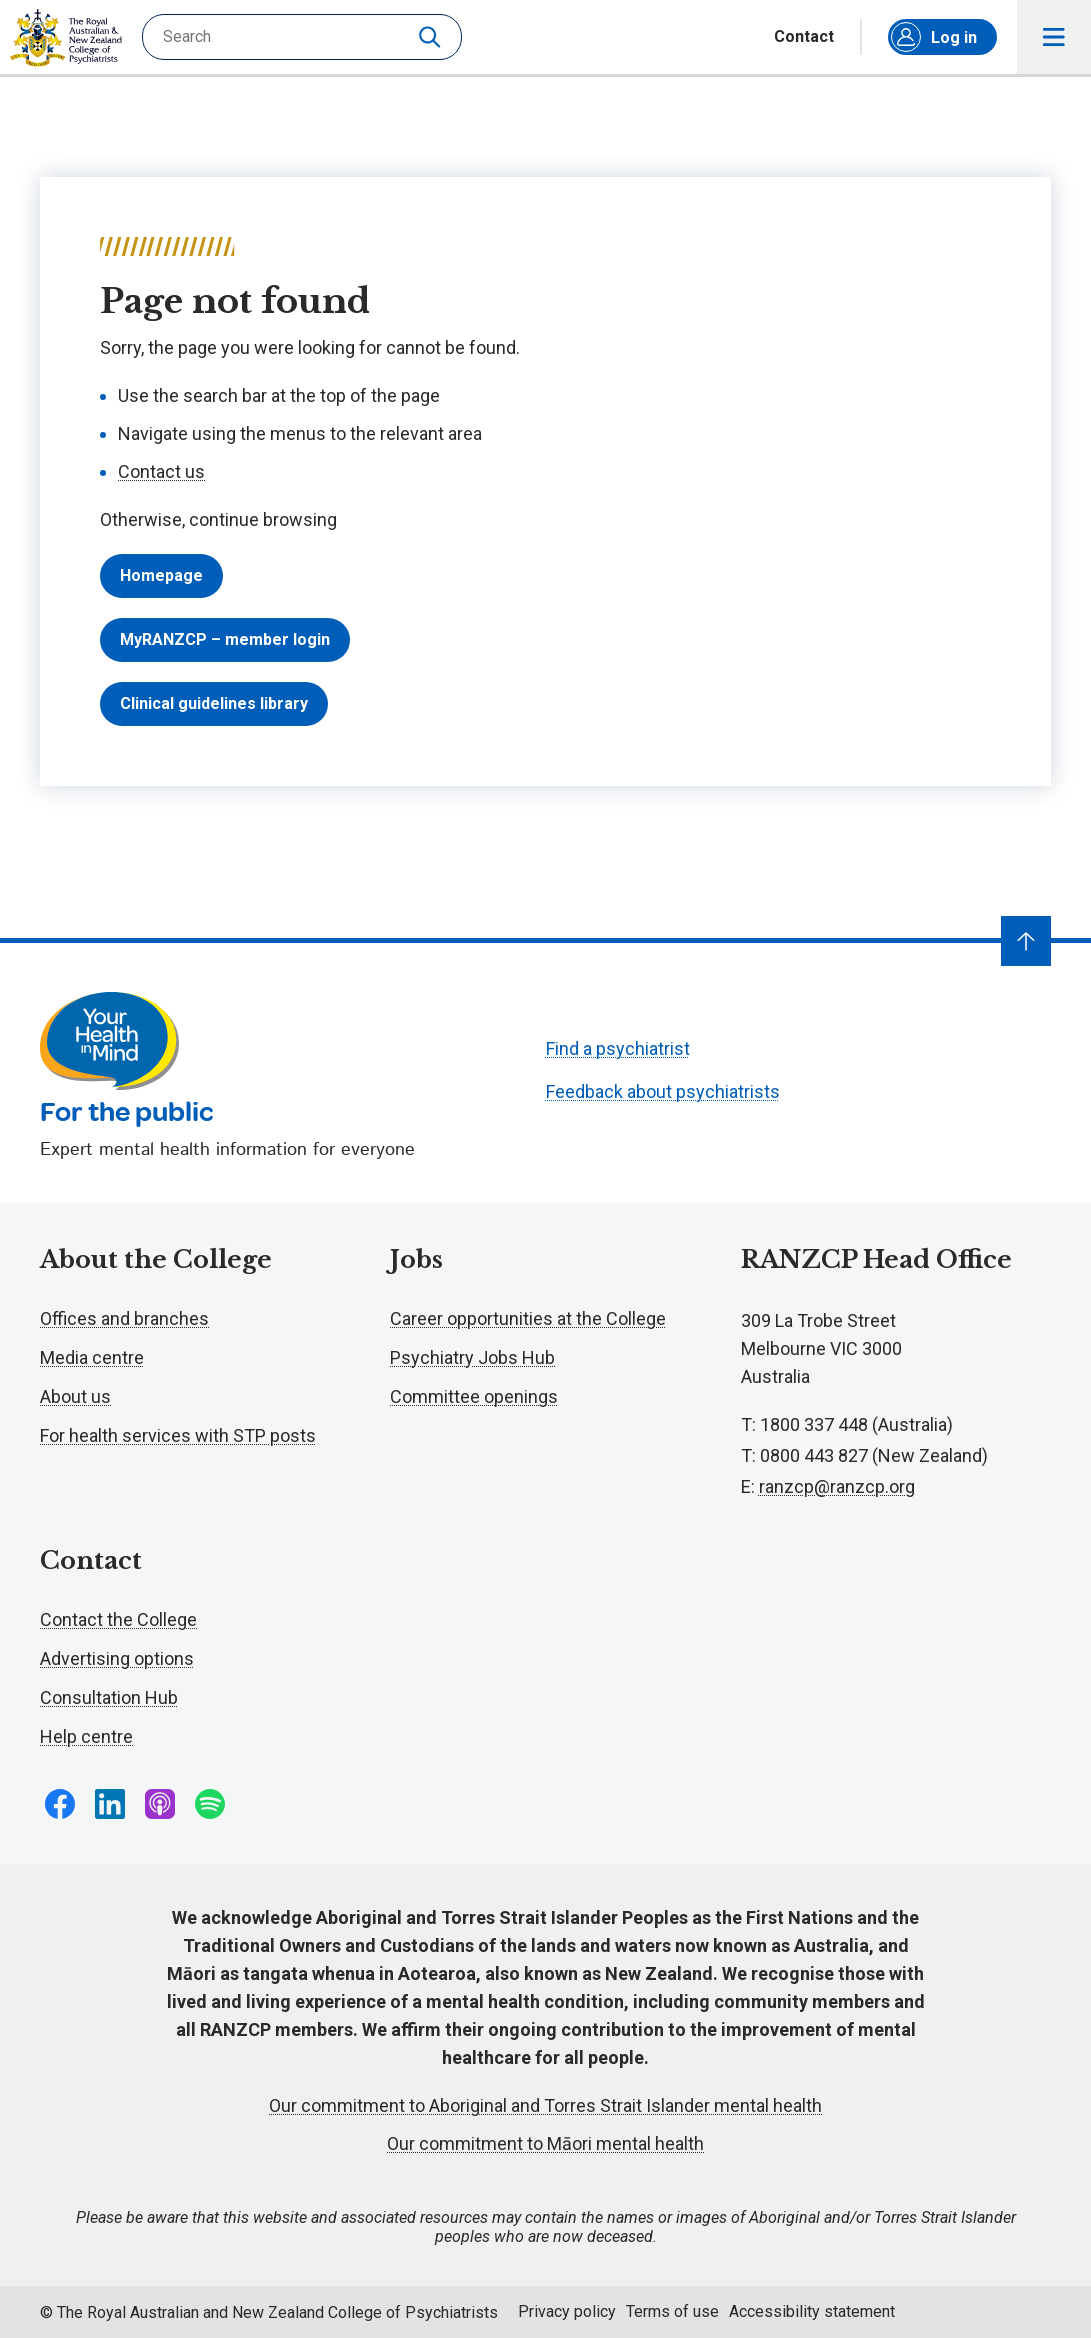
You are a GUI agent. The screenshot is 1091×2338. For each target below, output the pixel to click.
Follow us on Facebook (60, 1804)
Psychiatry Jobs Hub (472, 1357)
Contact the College (118, 1619)
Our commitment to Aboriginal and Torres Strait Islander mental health (545, 2105)
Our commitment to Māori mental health (545, 2143)
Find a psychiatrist (618, 1048)
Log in (934, 37)
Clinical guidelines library (214, 703)
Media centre (92, 1357)
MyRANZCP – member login (225, 639)
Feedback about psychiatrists (663, 1091)
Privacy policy (567, 2311)
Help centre (86, 1736)
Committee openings (474, 1396)
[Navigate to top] (1026, 941)
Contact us (161, 471)
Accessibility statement (812, 2311)
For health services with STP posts (178, 1435)
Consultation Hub (109, 1697)
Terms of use (672, 2311)
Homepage (161, 575)
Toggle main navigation (1054, 37)
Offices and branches (124, 1318)
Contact (804, 37)
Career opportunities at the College (528, 1318)
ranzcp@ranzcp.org (837, 1486)
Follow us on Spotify (210, 1804)
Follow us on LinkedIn (110, 1804)
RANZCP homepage (66, 38)
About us (75, 1396)
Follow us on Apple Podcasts (160, 1804)
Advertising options (117, 1658)
